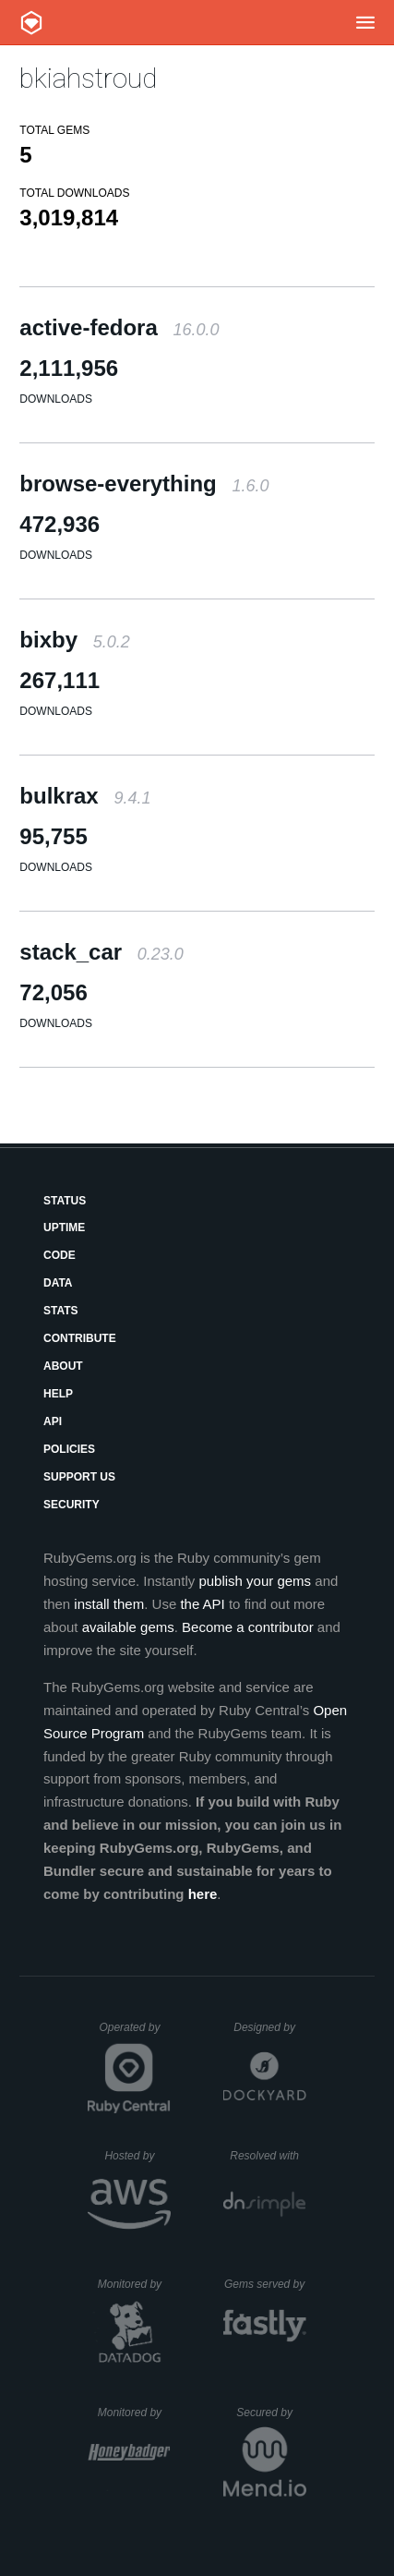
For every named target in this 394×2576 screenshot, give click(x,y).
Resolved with (267, 2155)
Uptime (64, 1227)
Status (64, 1200)
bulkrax (84, 795)
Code (59, 1255)
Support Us (79, 1476)
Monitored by (135, 2284)
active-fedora (119, 327)
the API (202, 1604)
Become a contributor (248, 1627)
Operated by (135, 2034)
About (63, 1366)
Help (58, 1393)
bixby (74, 639)
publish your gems (254, 1581)
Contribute (79, 1338)
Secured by (270, 2412)
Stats (60, 1310)
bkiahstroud (88, 78)
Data (58, 1282)
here (203, 1894)
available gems (128, 1627)
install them (109, 1604)
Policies (69, 1449)
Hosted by (137, 2155)
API (52, 1421)
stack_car (101, 951)
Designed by (269, 2027)
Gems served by (265, 2284)
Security (71, 1504)
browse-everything (144, 483)
